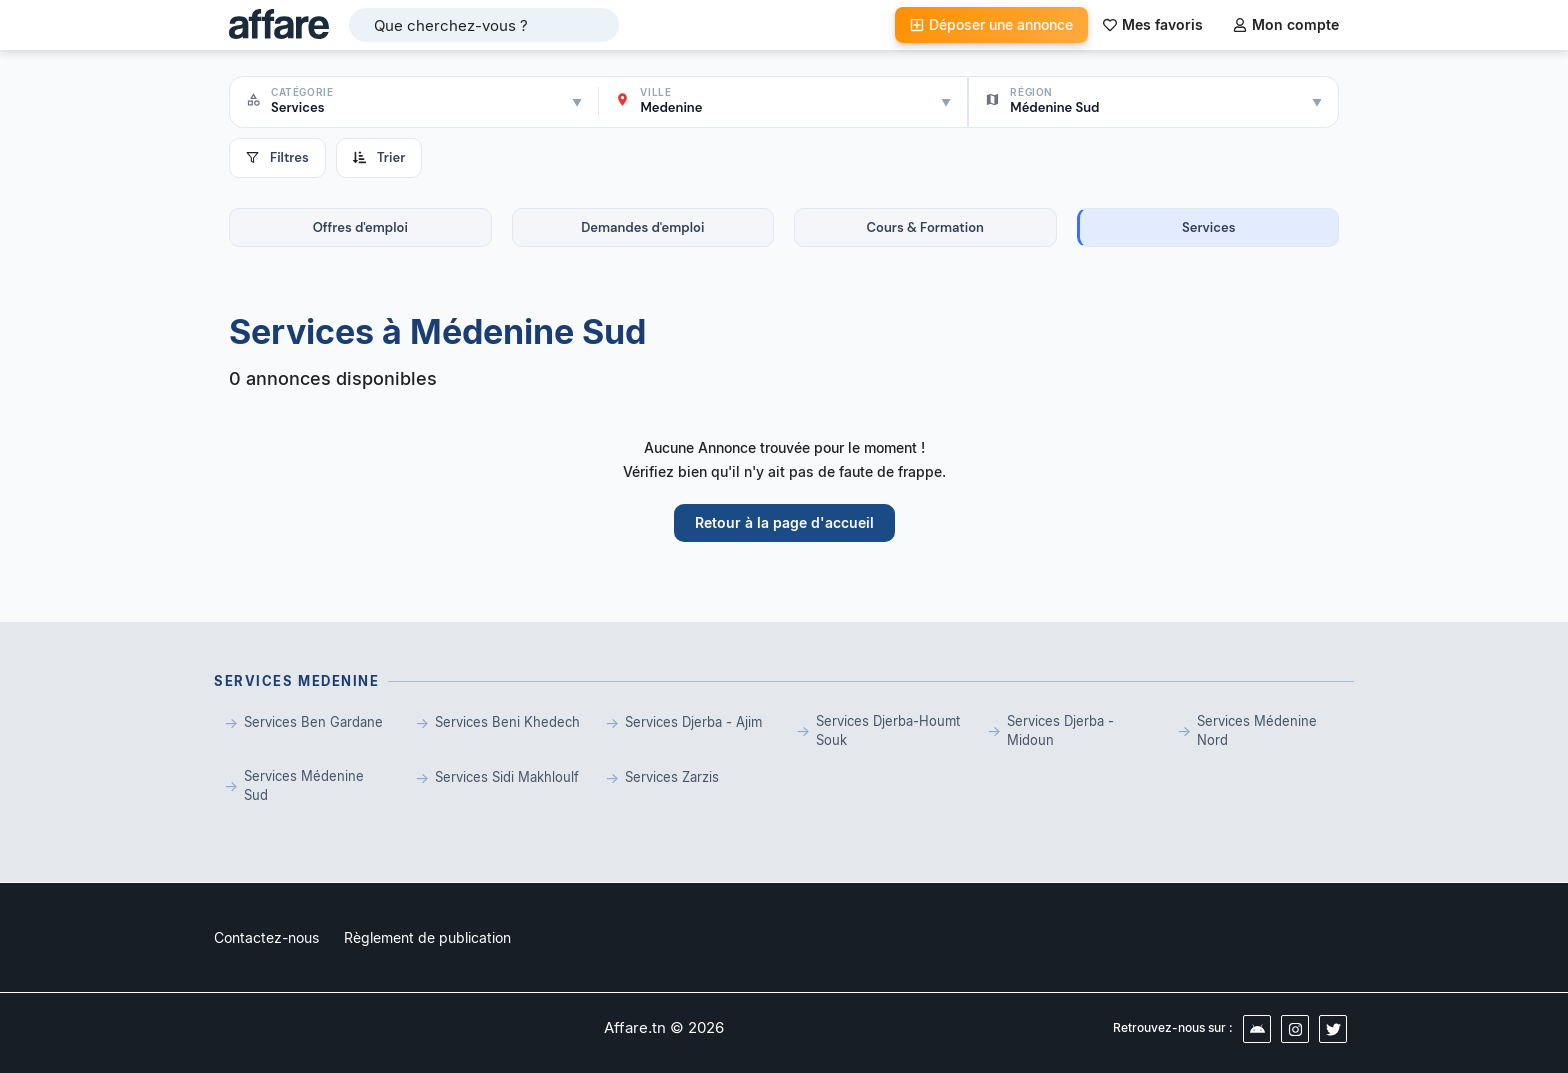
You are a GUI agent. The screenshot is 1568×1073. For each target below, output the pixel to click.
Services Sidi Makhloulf (507, 777)
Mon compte (1286, 24)
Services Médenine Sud (304, 786)
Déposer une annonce (991, 24)
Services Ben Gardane (313, 722)
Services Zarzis (672, 777)
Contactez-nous (266, 937)
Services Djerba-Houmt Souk (888, 731)
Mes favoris (1153, 24)
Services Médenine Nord (1257, 731)
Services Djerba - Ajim (693, 722)
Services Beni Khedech (507, 722)
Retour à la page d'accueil (784, 522)
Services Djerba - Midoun (1060, 731)
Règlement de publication (427, 937)
